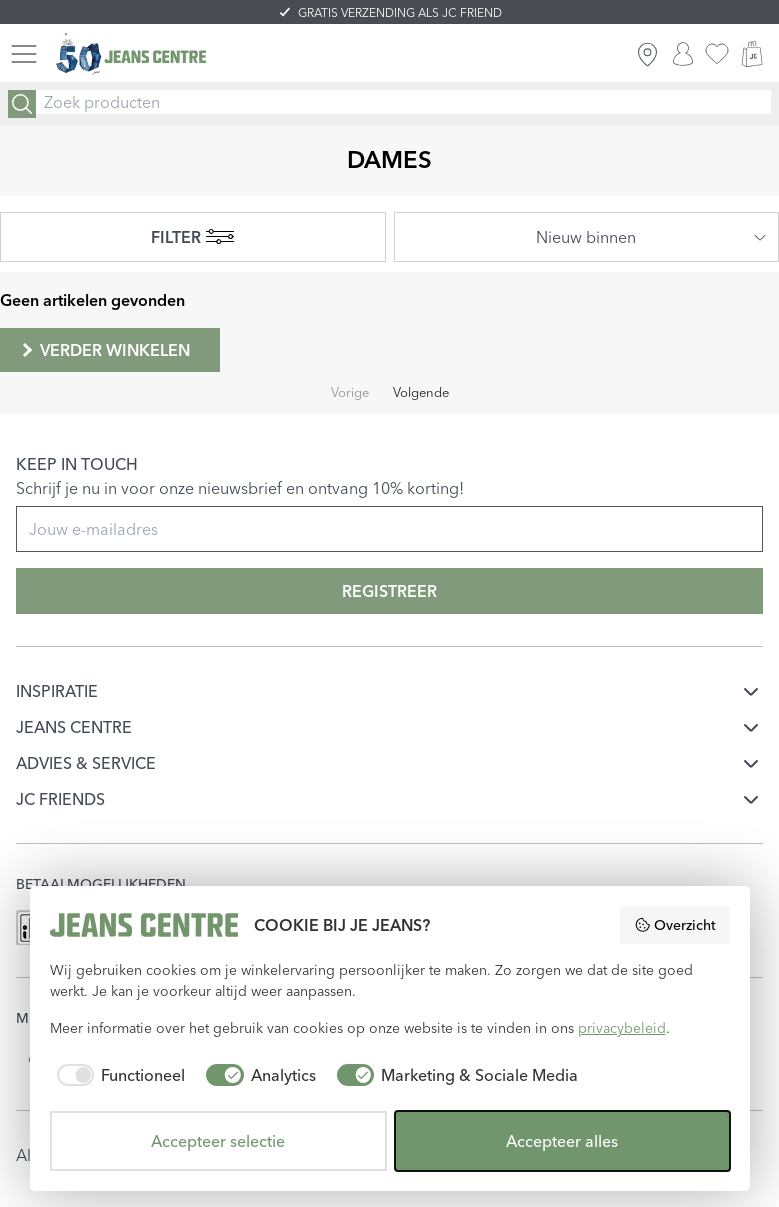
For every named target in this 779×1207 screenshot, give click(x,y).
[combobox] (587, 237)
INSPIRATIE (57, 691)
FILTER (192, 237)
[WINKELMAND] (752, 54)
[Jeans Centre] (131, 54)
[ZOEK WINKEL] (647, 54)
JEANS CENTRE (74, 727)
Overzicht (675, 925)
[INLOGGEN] (683, 54)
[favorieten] (717, 54)
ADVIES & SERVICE (86, 763)
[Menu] (24, 54)
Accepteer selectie (218, 1141)
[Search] (22, 104)
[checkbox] (118, 1075)
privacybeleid (622, 1028)
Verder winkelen (104, 350)
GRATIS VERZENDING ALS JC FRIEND (400, 12)
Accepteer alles (562, 1141)
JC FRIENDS (60, 799)
